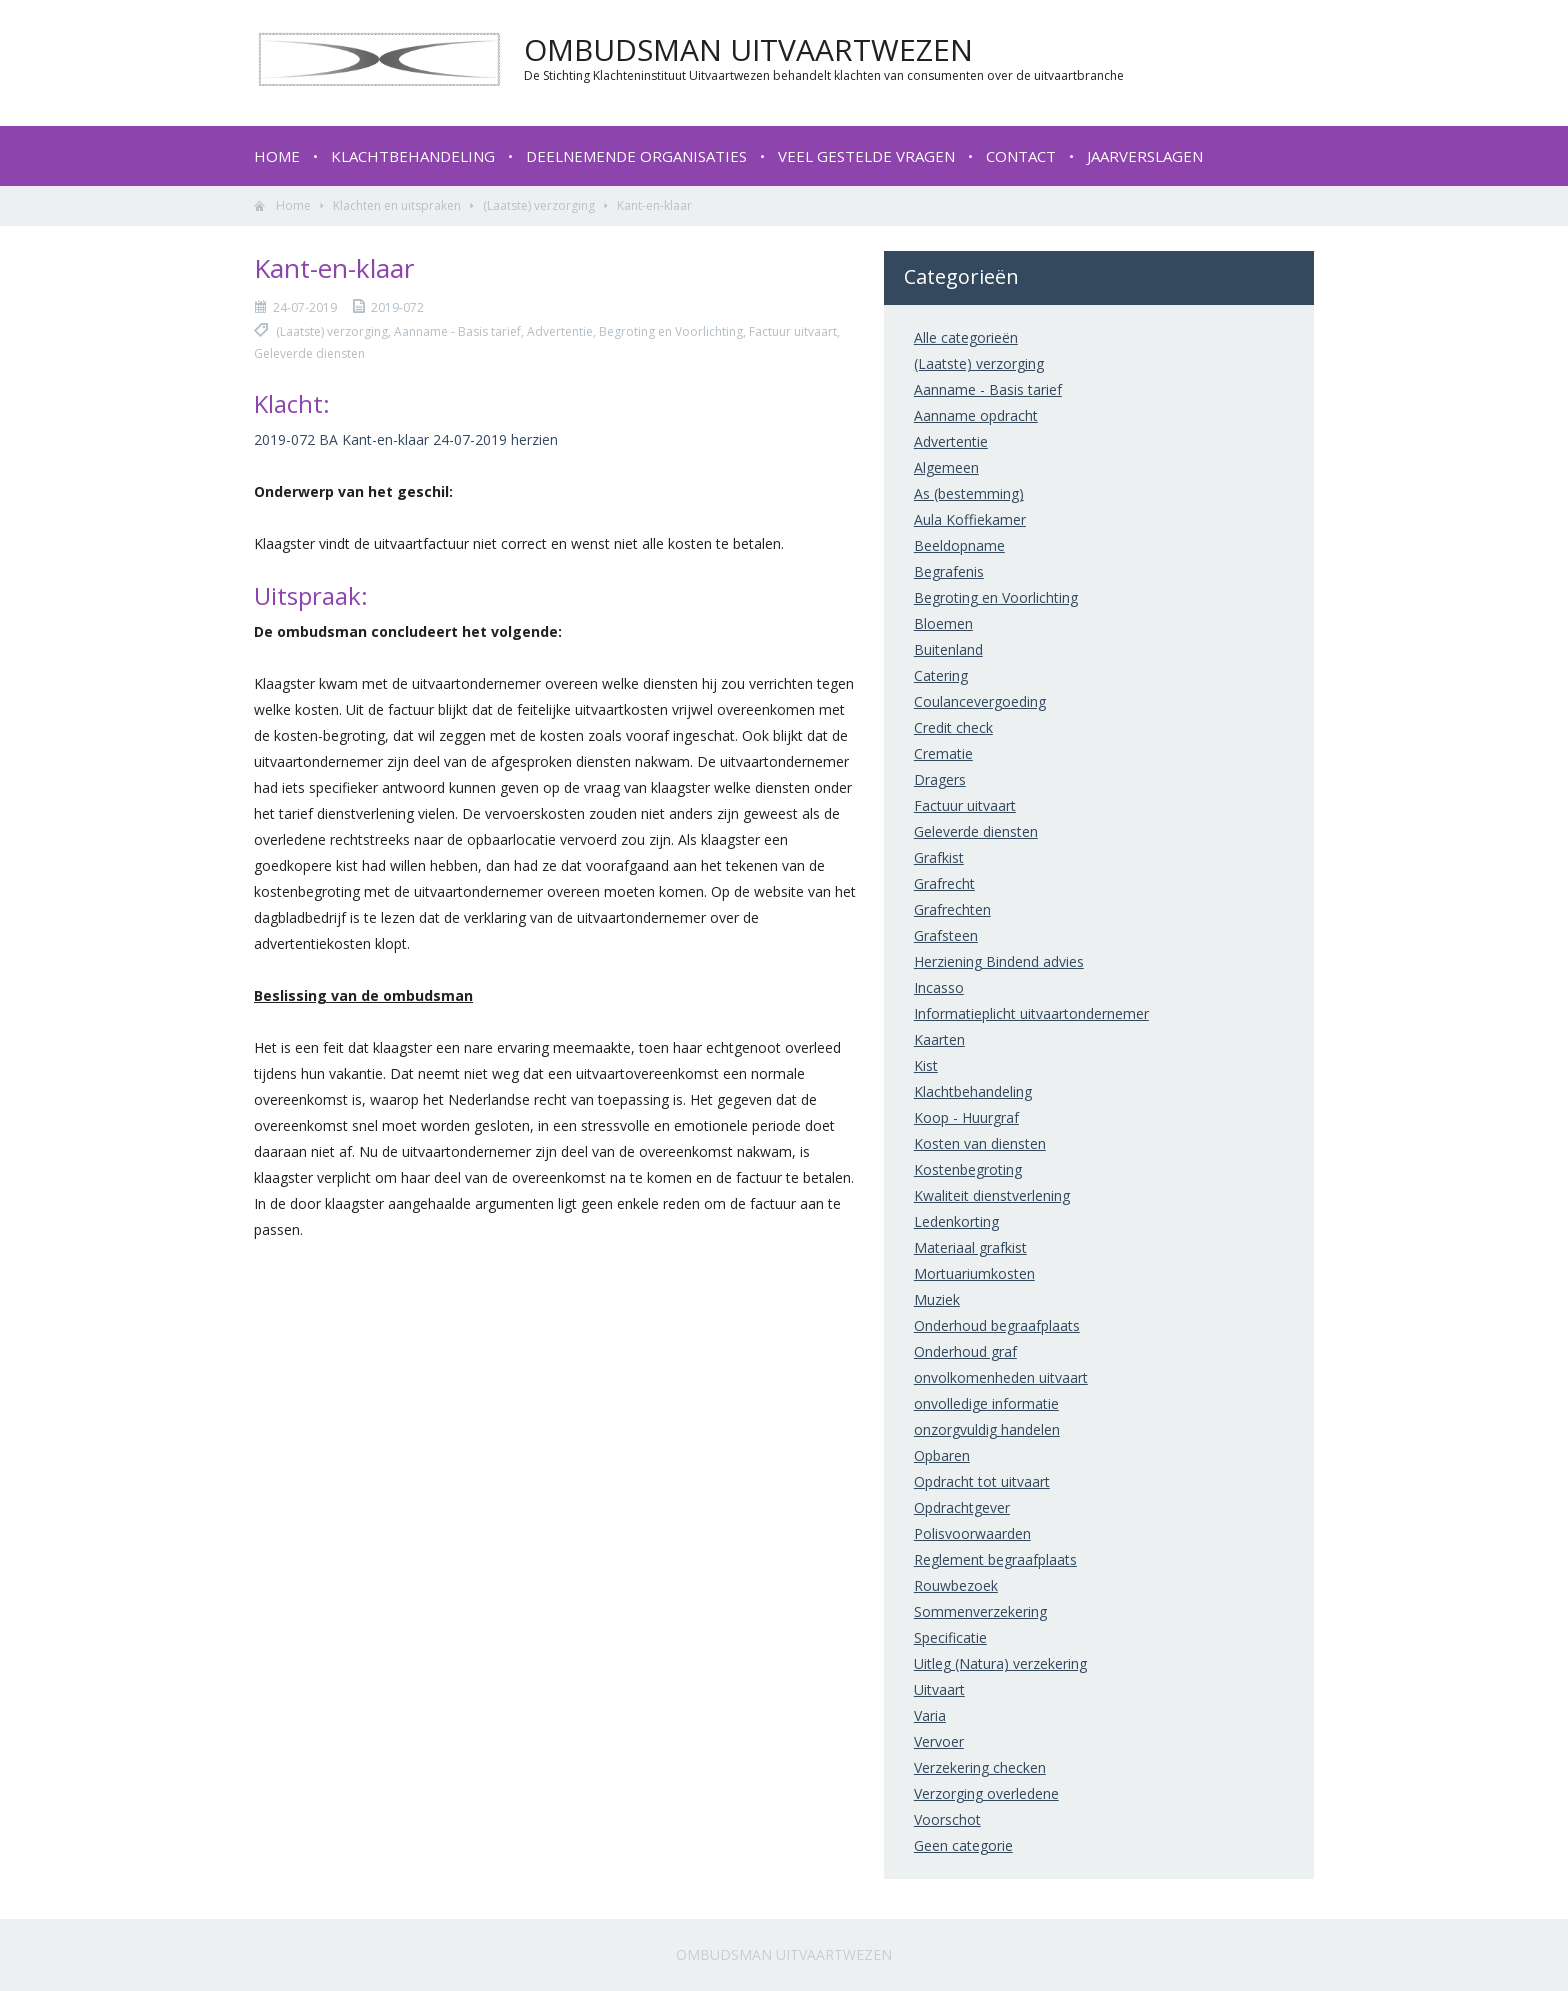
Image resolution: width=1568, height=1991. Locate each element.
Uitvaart (939, 1689)
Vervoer (939, 1741)
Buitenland (948, 649)
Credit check (953, 727)
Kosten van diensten (980, 1143)
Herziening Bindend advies (999, 961)
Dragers (940, 779)
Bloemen (943, 623)
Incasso (939, 987)
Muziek (937, 1299)
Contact (1021, 156)
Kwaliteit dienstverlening (992, 1195)
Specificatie (950, 1637)
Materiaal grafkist (970, 1247)
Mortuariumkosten (974, 1273)
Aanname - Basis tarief (988, 389)
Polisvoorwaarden (972, 1533)
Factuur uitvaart (965, 805)
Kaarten (939, 1039)
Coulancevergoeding (980, 701)
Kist (926, 1065)
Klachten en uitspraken (397, 205)
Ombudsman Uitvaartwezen (784, 1954)
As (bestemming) (969, 493)
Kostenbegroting (968, 1169)
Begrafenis (949, 571)
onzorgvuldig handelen (987, 1429)
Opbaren (942, 1455)
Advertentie (951, 441)
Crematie (943, 753)
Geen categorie (963, 1845)
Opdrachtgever (962, 1507)
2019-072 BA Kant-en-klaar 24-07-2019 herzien (406, 439)
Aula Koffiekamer (970, 519)
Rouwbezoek (956, 1585)
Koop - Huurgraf (966, 1117)
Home (277, 156)
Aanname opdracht (976, 415)
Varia (930, 1715)
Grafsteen (946, 935)
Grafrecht (944, 883)
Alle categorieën (966, 337)
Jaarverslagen (1145, 156)
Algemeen (946, 467)
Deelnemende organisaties (636, 156)
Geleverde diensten (976, 831)
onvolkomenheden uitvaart (1001, 1377)
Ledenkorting (956, 1221)
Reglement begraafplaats (995, 1559)
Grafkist (939, 857)
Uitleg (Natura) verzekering (1000, 1663)
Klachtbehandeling (413, 156)
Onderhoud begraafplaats (997, 1325)
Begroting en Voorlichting (996, 597)
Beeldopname (959, 545)
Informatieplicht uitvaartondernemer (1031, 1013)
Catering (941, 675)
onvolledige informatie (986, 1403)
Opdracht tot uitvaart (982, 1481)
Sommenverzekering (980, 1611)
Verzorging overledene (986, 1793)
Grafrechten (952, 909)
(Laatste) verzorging (539, 205)
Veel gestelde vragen (866, 156)
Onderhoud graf (965, 1351)
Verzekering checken (980, 1767)
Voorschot (947, 1819)
